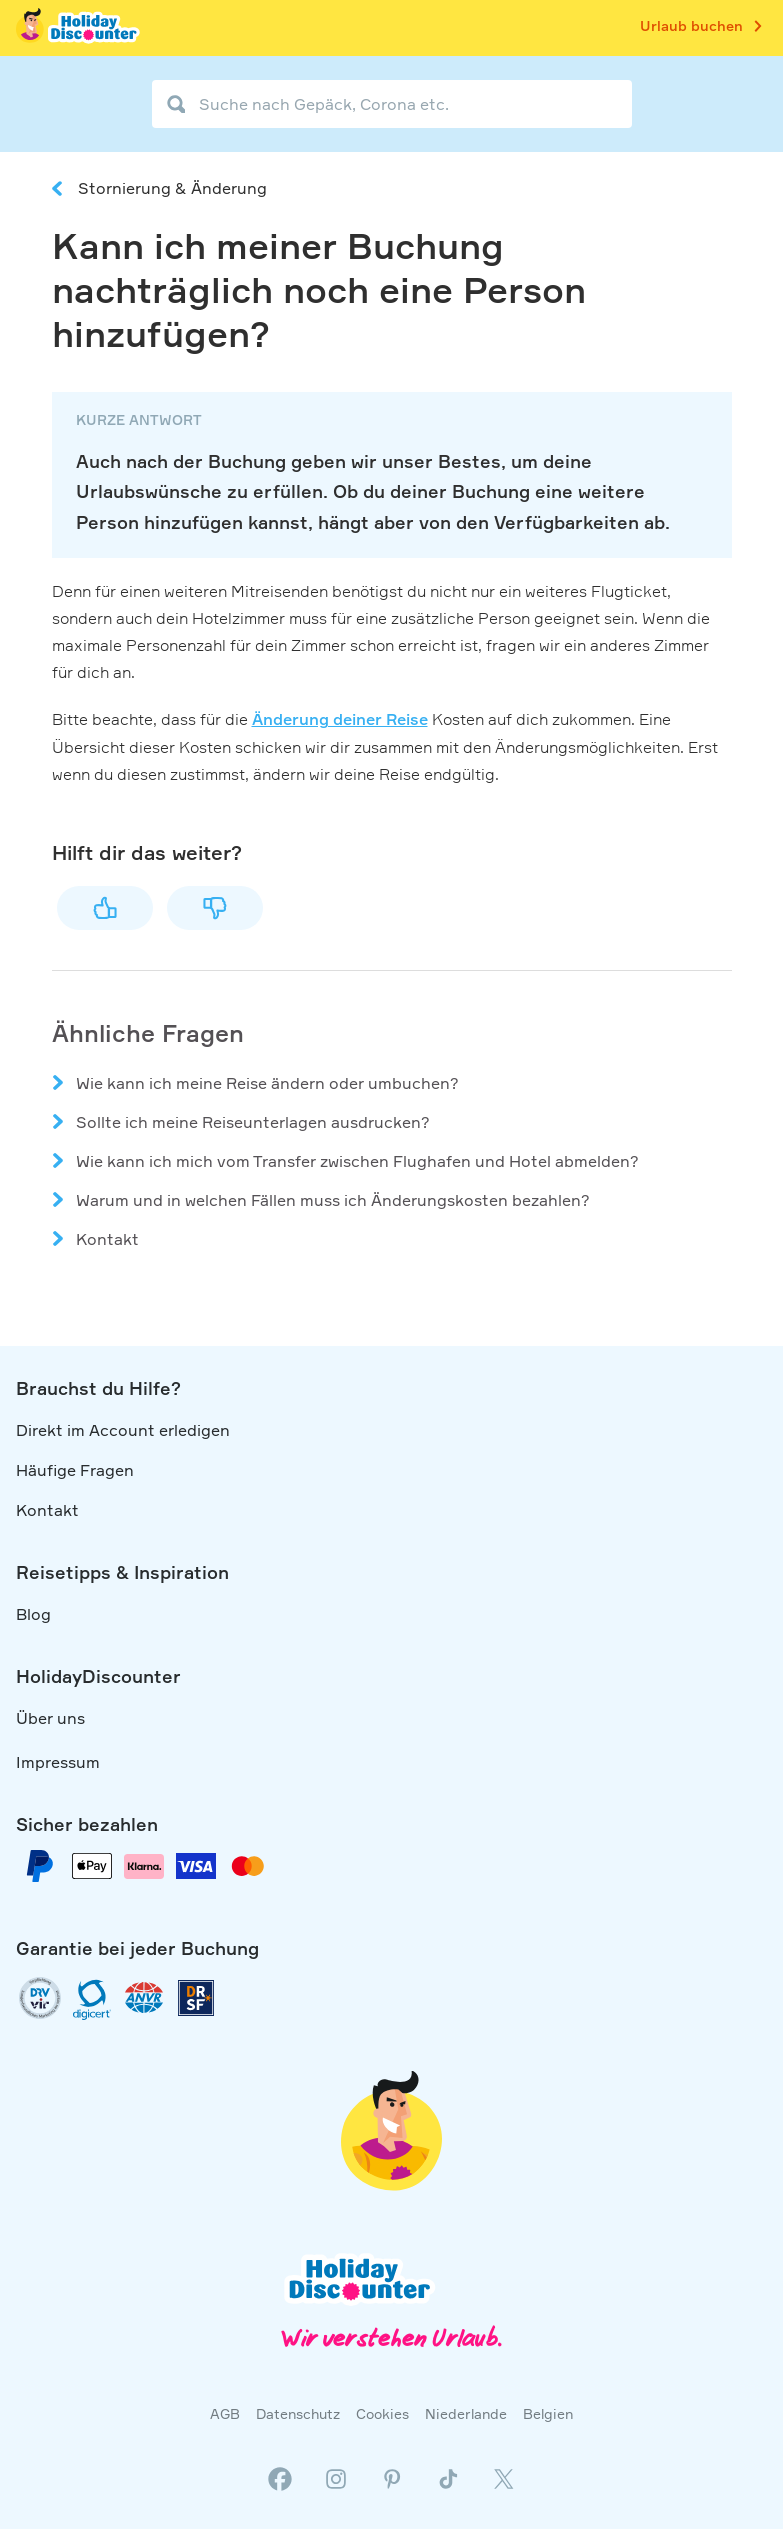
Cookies (382, 2413)
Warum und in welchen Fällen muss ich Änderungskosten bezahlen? (333, 1200)
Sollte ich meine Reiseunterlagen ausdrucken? (253, 1122)
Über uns (50, 1718)
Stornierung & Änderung (172, 188)
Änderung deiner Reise (340, 719)
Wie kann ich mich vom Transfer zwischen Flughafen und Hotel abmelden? (357, 1161)
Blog (33, 1614)
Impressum (58, 1762)
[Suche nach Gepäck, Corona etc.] (392, 104)
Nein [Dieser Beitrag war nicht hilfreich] (215, 908)
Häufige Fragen (75, 1470)
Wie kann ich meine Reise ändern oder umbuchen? (267, 1083)
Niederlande (466, 2413)
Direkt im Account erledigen (123, 1430)
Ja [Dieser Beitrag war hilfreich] (105, 908)
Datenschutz (298, 2413)
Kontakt (107, 1239)
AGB (225, 2413)
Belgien (548, 2413)
